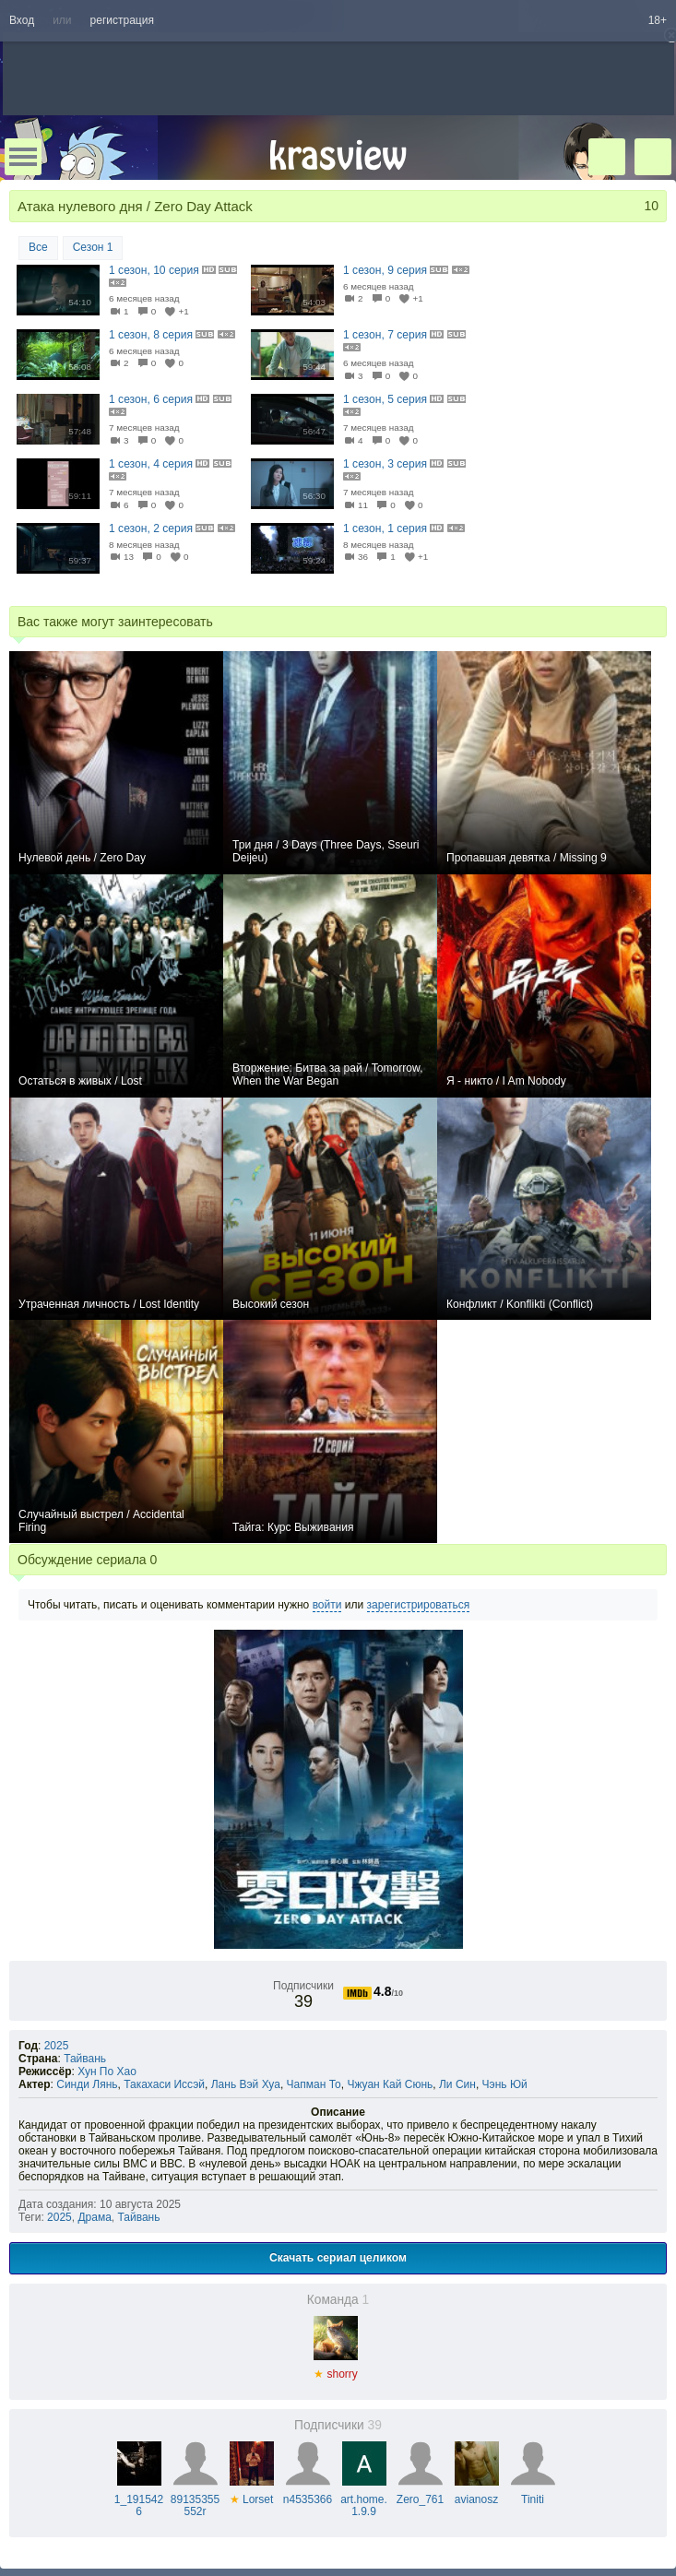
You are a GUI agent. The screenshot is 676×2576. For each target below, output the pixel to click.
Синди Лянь (86, 2084)
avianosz (477, 2493)
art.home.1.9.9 (363, 2499)
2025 (56, 2045)
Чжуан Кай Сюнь (390, 2084)
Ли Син (457, 2084)
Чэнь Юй (505, 2084)
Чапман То (314, 2084)
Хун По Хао (106, 2071)
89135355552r (195, 2499)
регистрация (122, 20)
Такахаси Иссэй (164, 2084)
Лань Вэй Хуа (245, 2084)
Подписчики (338, 2425)
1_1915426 (138, 2499)
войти (327, 1604)
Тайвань (85, 2058)
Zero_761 (420, 2493)
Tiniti (533, 2493)
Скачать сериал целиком (338, 2257)
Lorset (252, 2493)
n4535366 (307, 2493)
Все (38, 247)
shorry (336, 2367)
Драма (94, 2217)
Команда (338, 2300)
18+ (657, 20)
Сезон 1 (93, 247)
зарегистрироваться (418, 1604)
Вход (21, 20)
